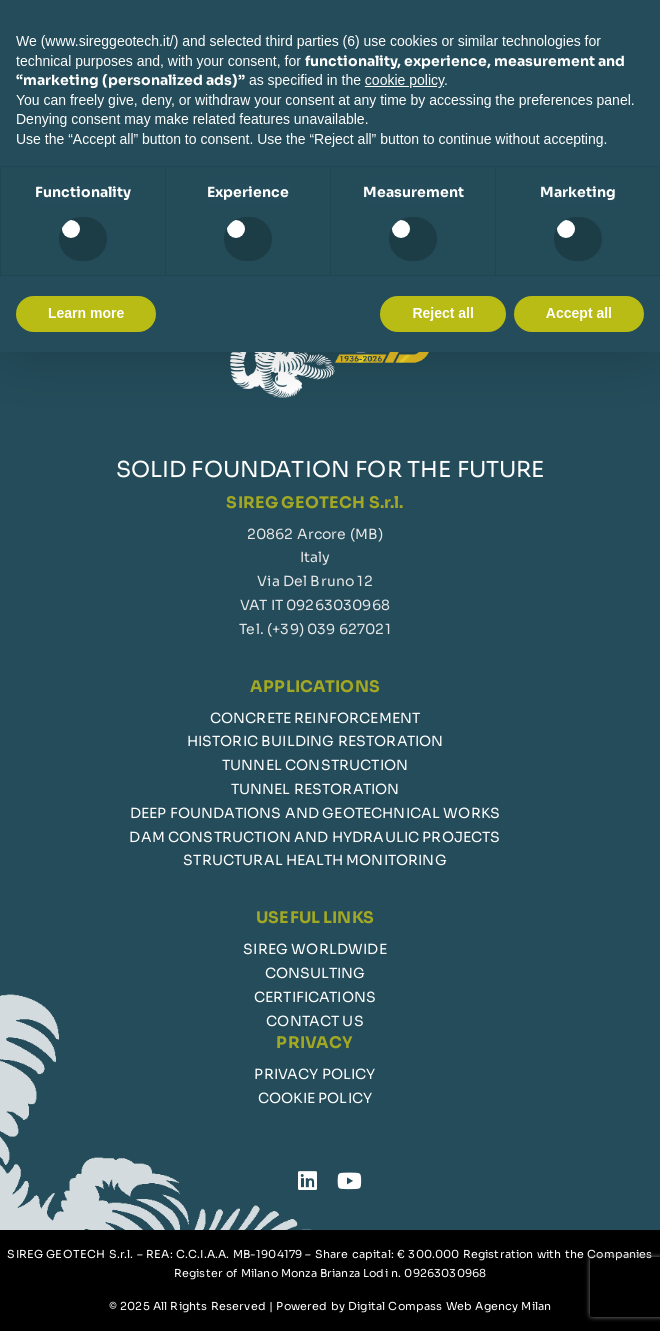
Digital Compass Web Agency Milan (449, 1306)
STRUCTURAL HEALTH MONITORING (314, 860)
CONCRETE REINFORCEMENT (315, 718)
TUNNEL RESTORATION (315, 789)
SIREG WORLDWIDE (314, 949)
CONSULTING (315, 973)
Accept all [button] (579, 313)
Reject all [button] (442, 313)
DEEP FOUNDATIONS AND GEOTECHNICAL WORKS (315, 813)
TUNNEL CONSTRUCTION (315, 765)
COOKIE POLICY (315, 1098)
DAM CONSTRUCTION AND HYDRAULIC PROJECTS (314, 837)
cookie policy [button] (404, 80)
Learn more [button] (86, 313)
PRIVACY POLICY (314, 1074)
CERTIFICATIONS (315, 997)
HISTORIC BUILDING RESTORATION (315, 741)
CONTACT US (315, 1021)
